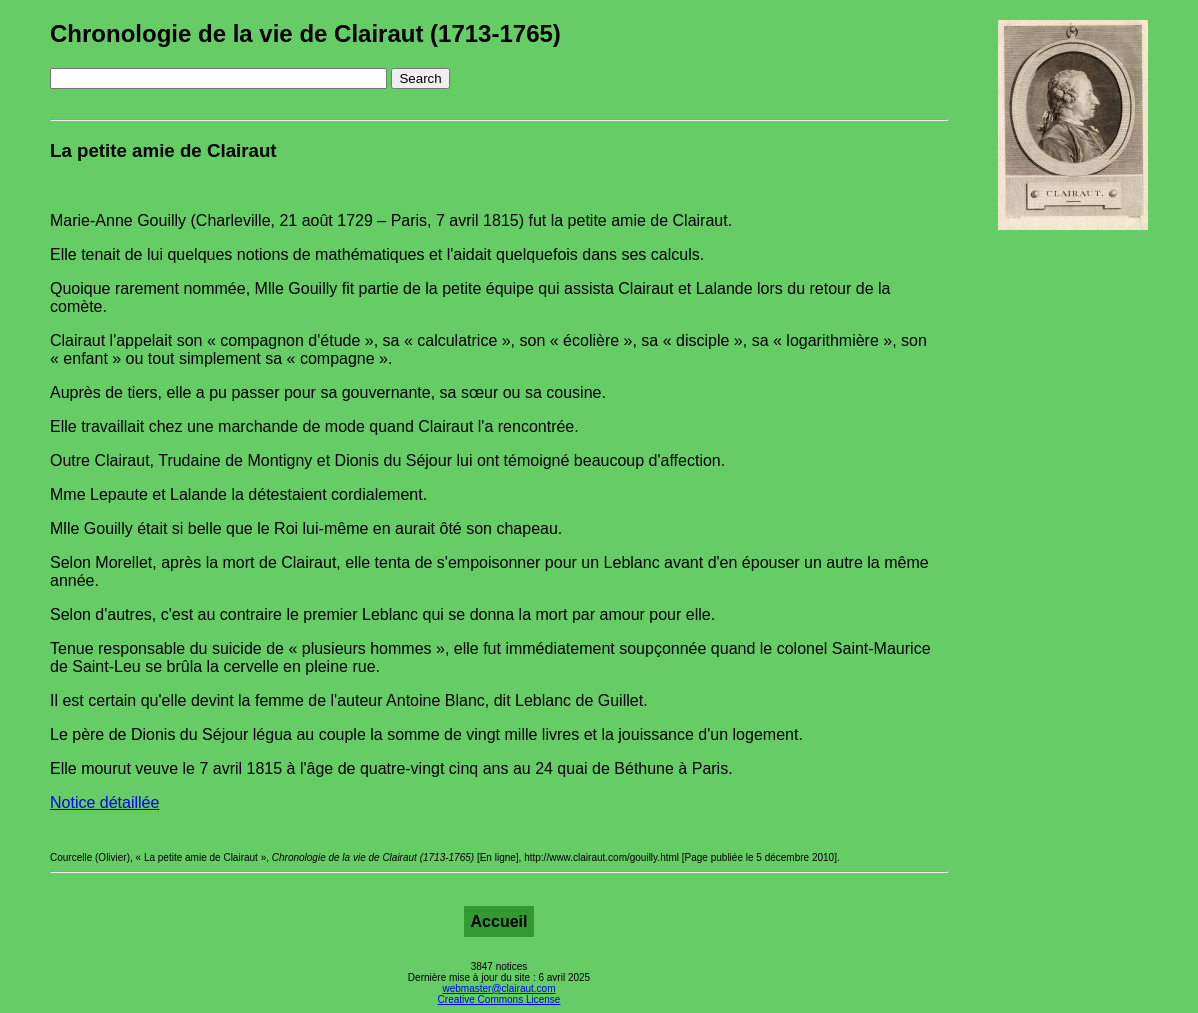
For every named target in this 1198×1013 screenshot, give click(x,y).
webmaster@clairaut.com (499, 988)
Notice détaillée (104, 802)
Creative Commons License (499, 999)
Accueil (499, 921)
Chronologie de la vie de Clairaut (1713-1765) (305, 33)
